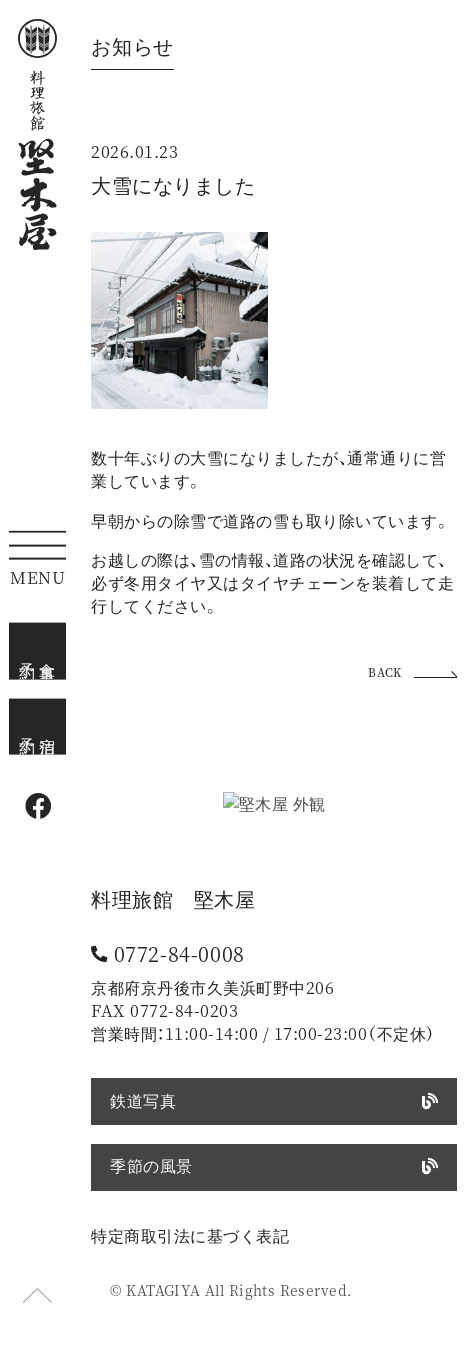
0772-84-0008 (179, 954)
